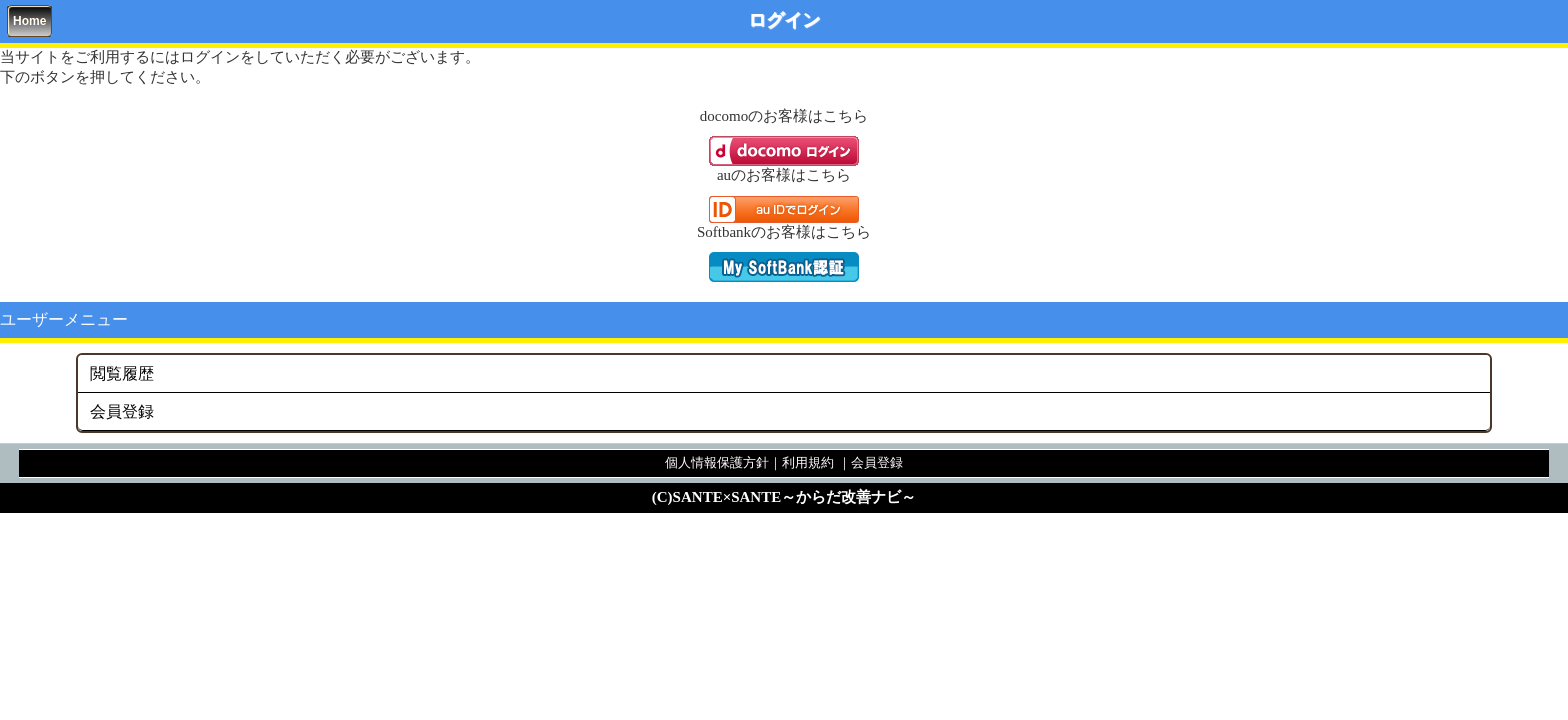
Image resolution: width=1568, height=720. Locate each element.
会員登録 (122, 411)
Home (29, 21)
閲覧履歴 (122, 373)
